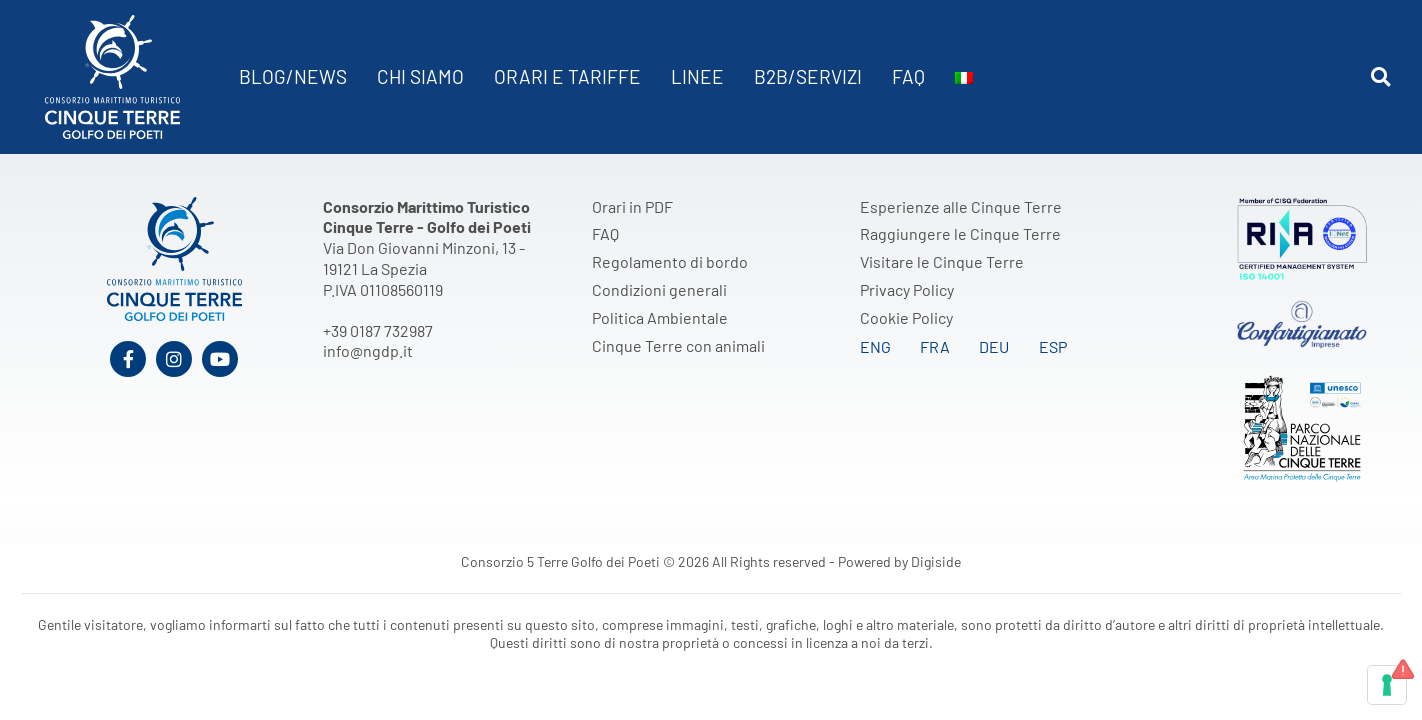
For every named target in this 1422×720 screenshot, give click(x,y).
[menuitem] (964, 77)
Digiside (936, 561)
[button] (1380, 77)
